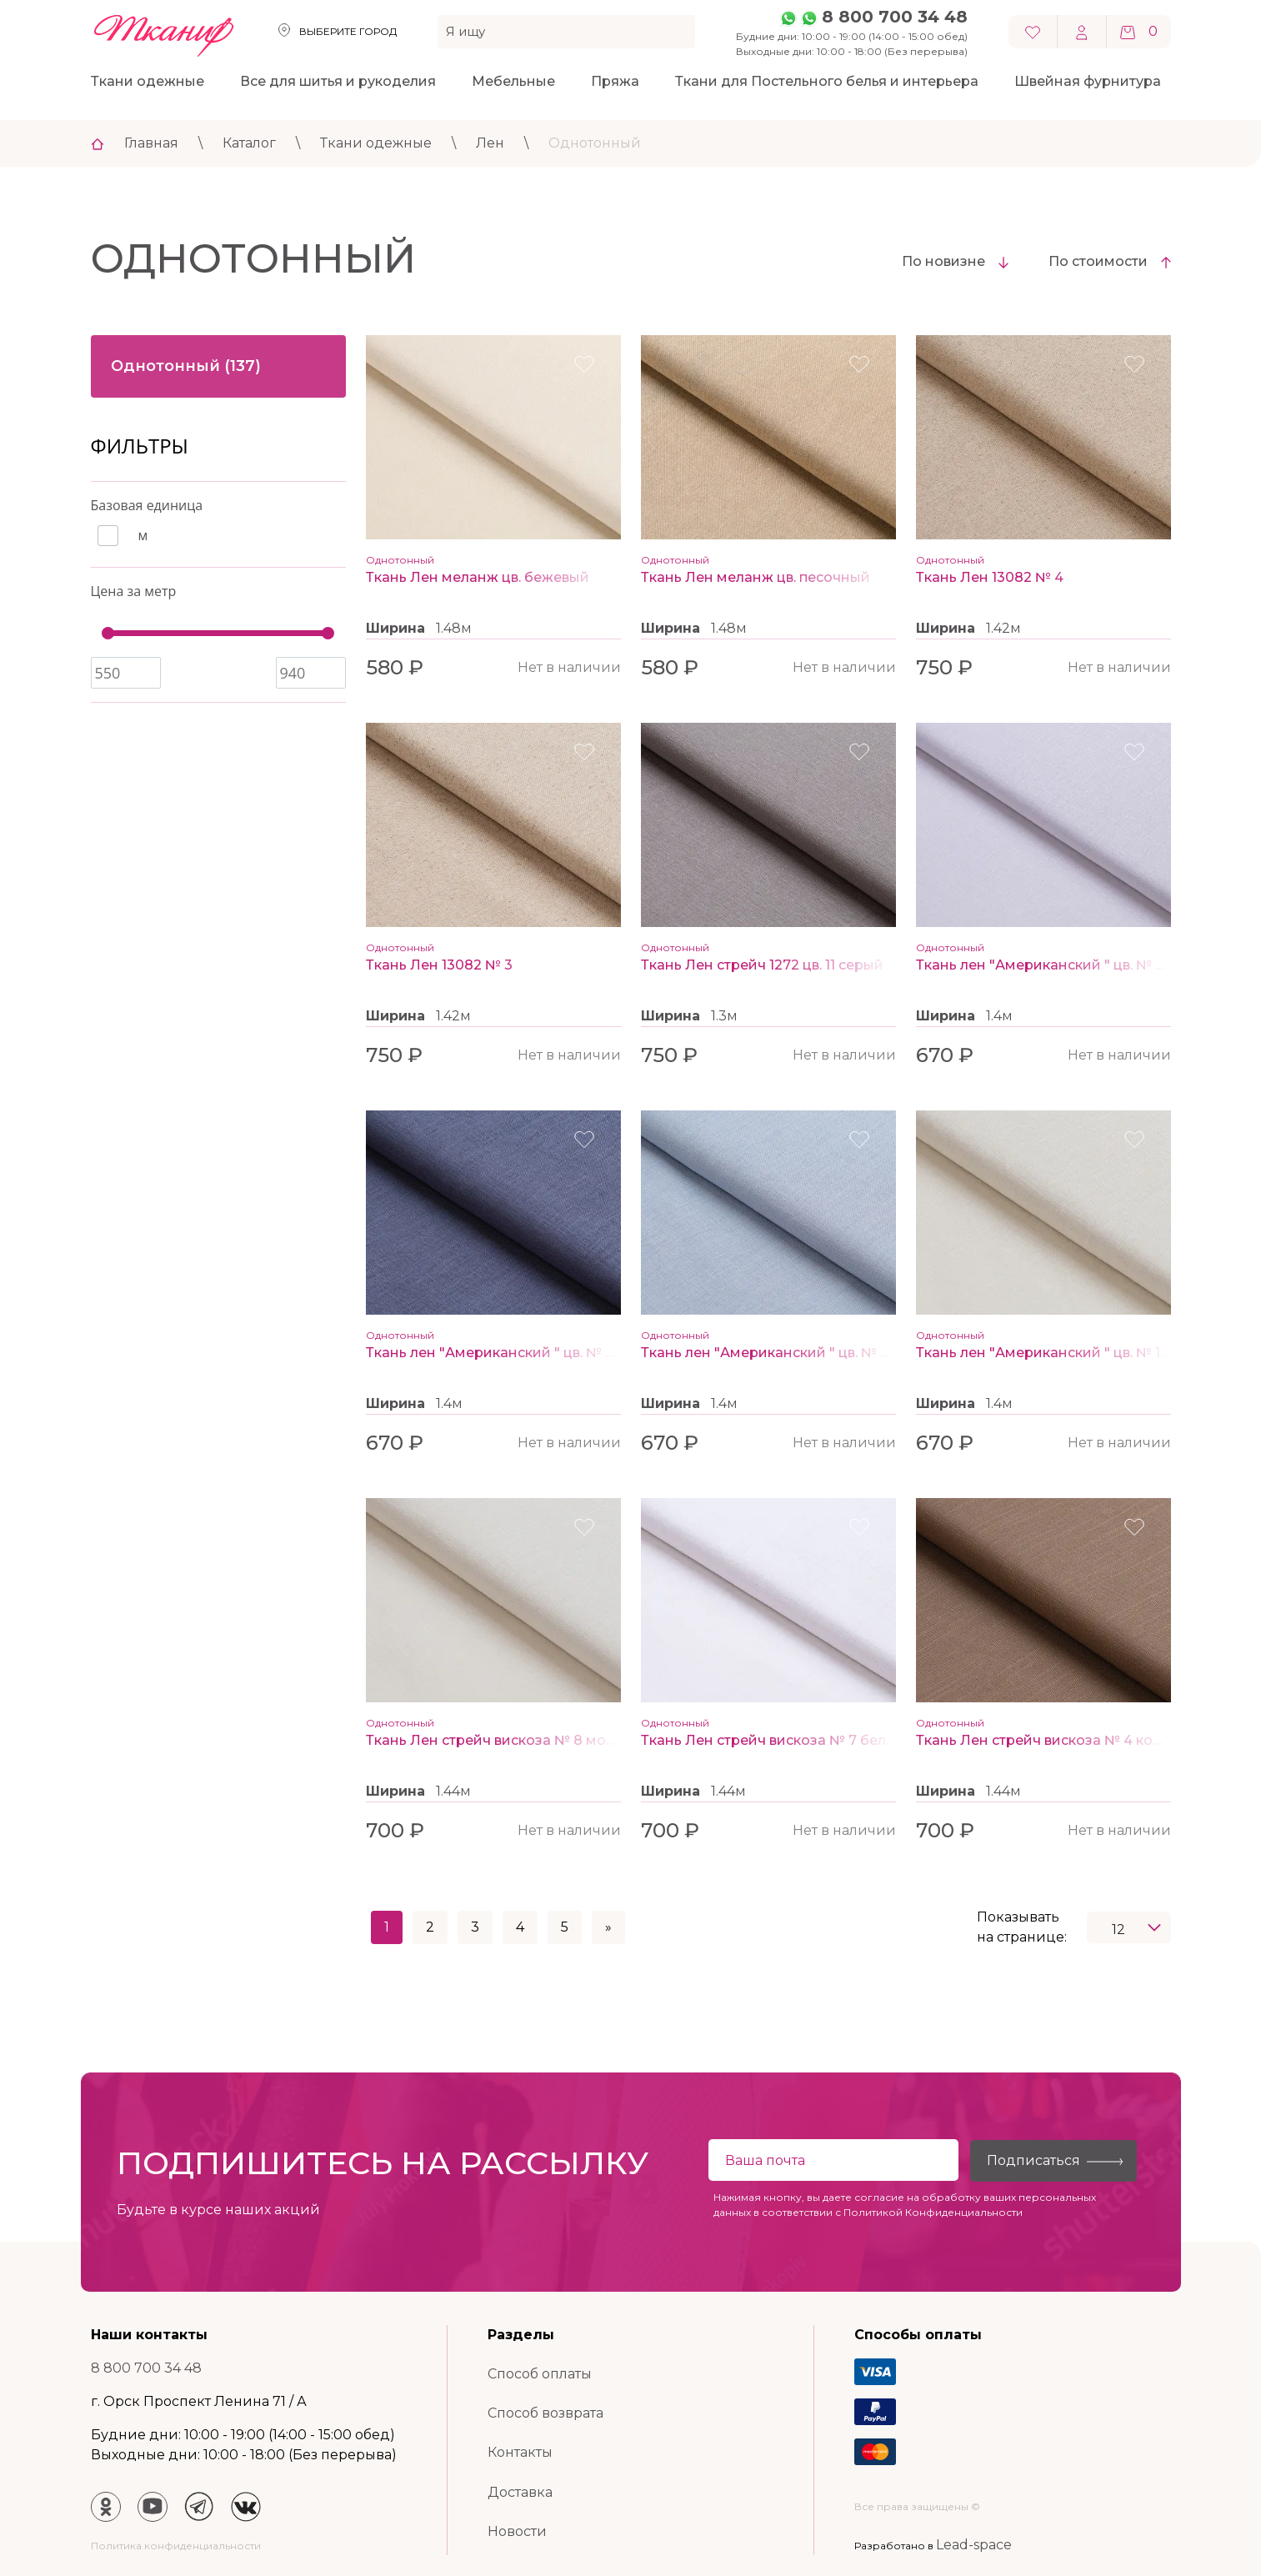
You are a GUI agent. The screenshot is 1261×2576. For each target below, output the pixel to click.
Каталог (249, 143)
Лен (490, 143)
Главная (151, 143)
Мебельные (513, 81)
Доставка (520, 2492)
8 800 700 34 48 (895, 17)
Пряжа (615, 81)
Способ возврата (545, 2413)
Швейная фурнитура (1087, 81)
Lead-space (974, 2545)
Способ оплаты (540, 2374)
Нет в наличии (569, 667)
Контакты (520, 2452)
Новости (517, 2531)
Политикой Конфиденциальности (933, 2212)
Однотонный (594, 143)
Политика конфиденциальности (176, 2545)
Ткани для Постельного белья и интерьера (826, 81)
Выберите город (348, 31)
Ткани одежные (147, 81)
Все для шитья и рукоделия (338, 81)
